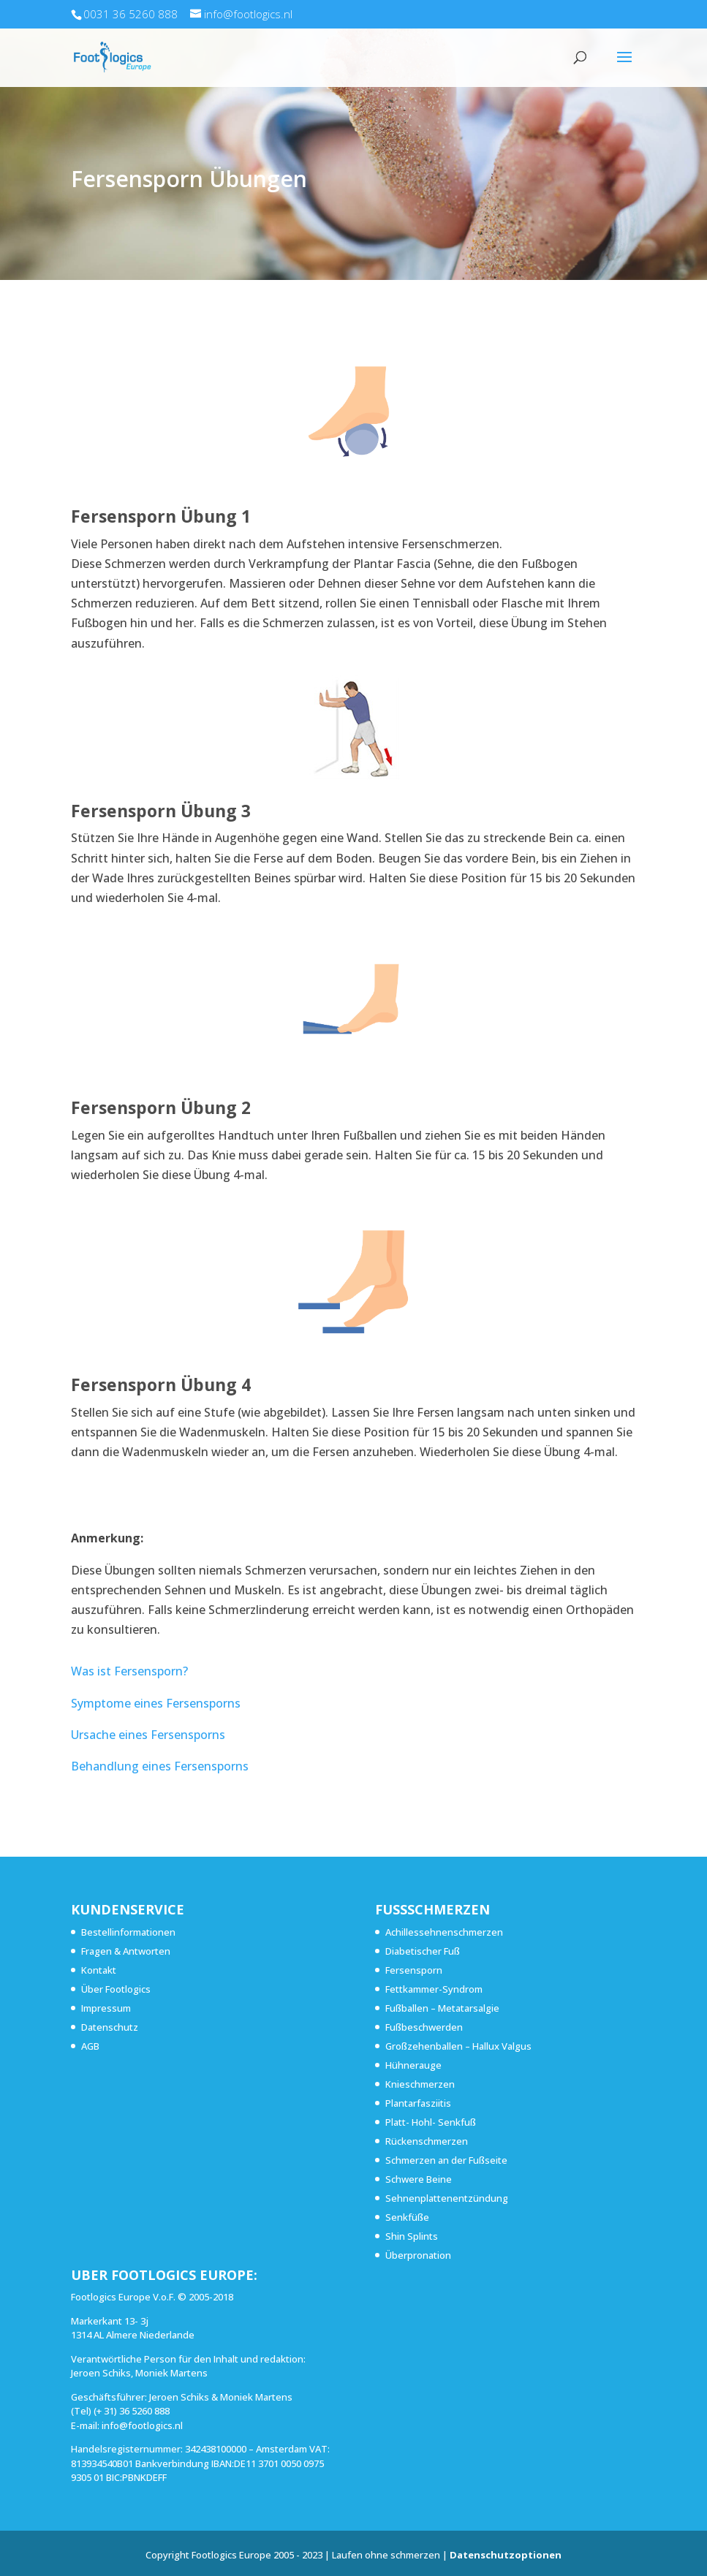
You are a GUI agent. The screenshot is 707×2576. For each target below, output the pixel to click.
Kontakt (98, 1970)
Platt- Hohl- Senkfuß (430, 2122)
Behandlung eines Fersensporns (160, 1766)
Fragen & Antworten (125, 1951)
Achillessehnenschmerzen (444, 1932)
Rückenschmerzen (426, 2141)
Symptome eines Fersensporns (156, 1703)
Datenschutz (109, 2027)
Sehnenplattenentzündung (446, 2198)
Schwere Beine (418, 2179)
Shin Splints (411, 2236)
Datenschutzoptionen (506, 2554)
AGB (90, 2046)
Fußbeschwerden (424, 2027)
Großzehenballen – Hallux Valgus (458, 2046)
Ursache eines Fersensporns (148, 1735)
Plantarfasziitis (418, 2103)
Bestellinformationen (128, 1932)
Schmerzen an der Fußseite (446, 2160)
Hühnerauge (413, 2065)
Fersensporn (413, 1970)
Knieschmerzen (420, 2084)
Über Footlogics (116, 1989)
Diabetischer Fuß (422, 1951)
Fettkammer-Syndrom (434, 1989)
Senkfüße (407, 2217)
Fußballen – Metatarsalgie (442, 2008)
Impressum (106, 2008)
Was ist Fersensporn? (129, 1671)
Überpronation (418, 2255)
